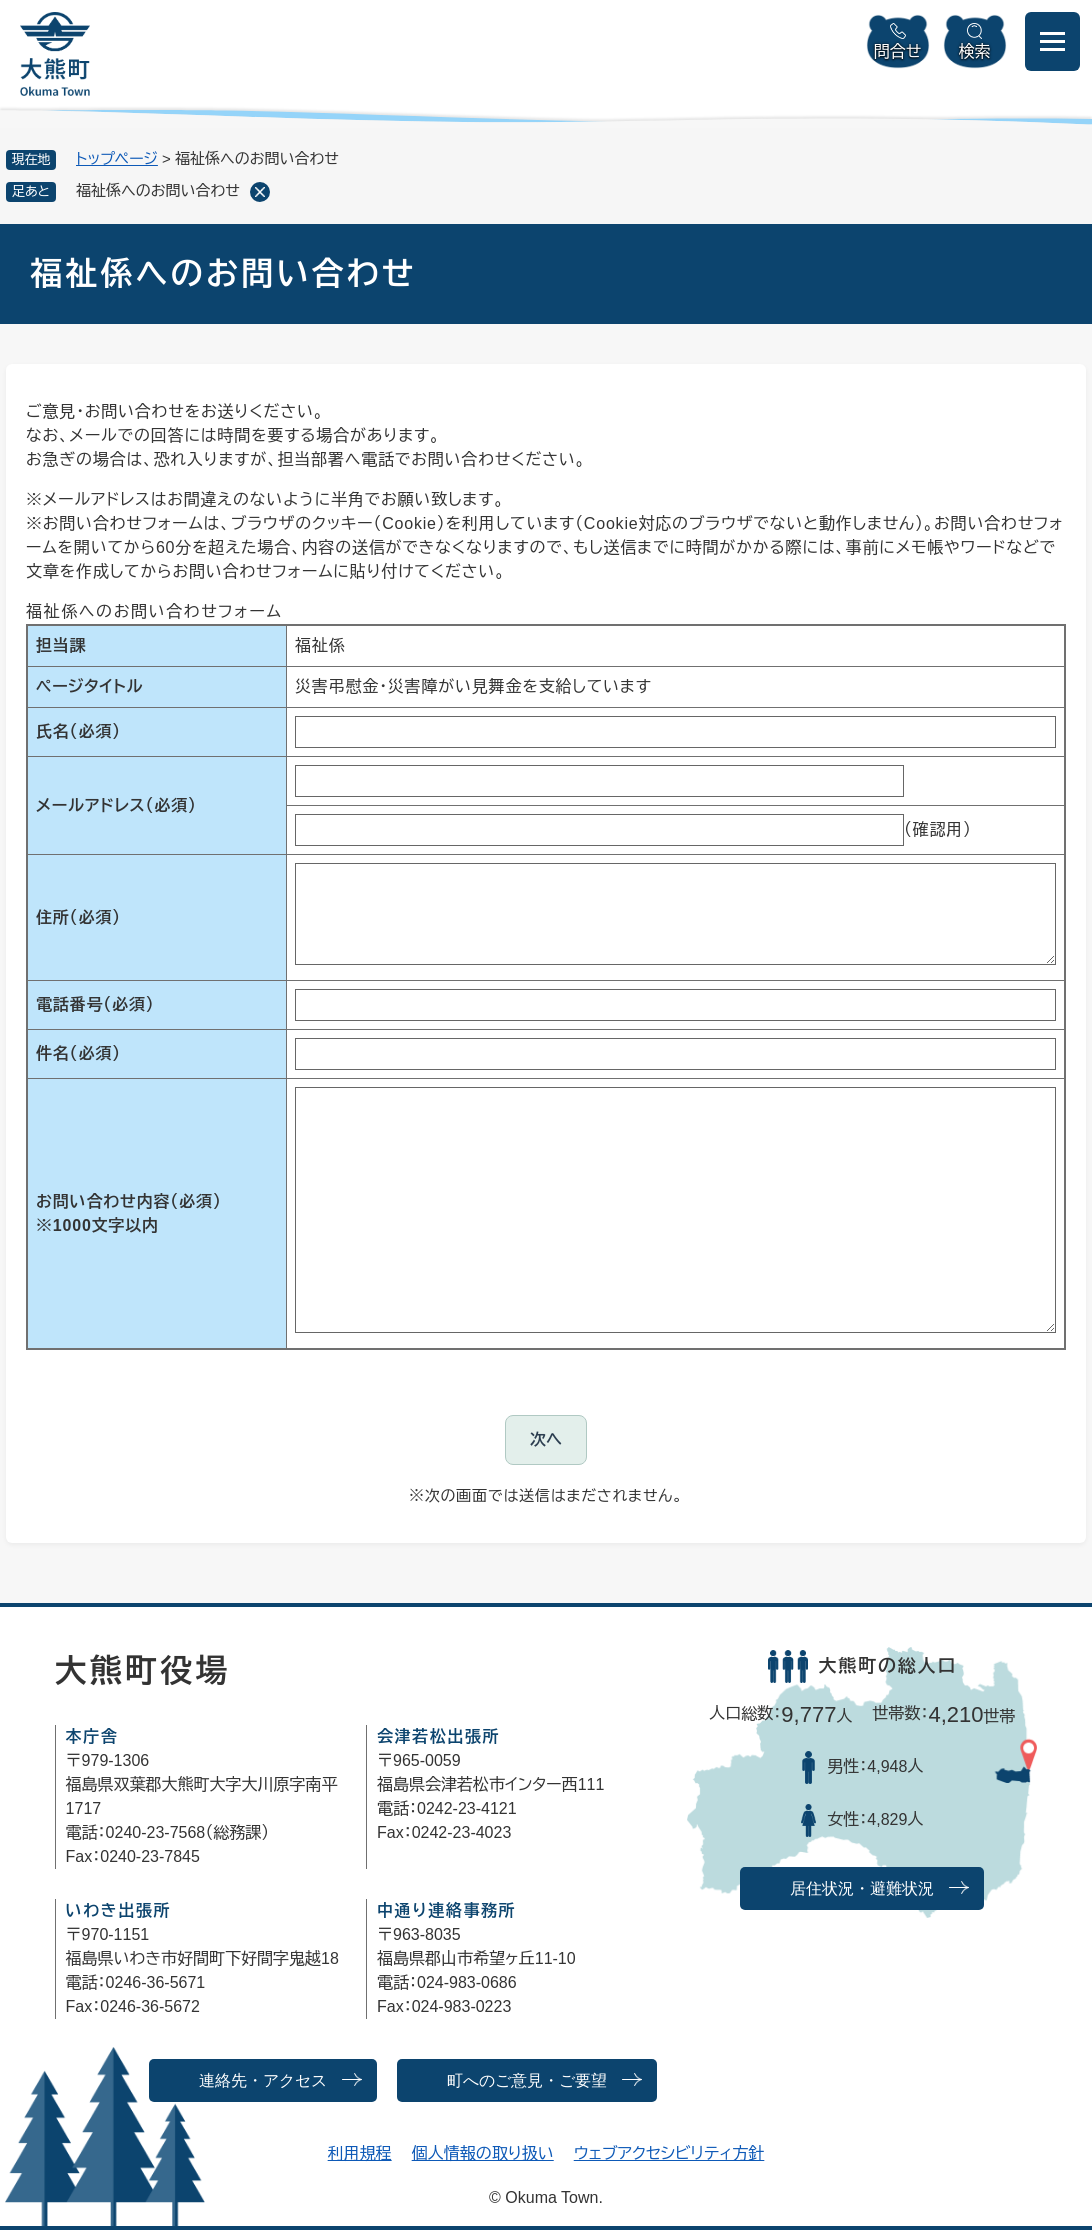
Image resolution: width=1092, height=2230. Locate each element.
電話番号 (95, 1004)
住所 (78, 917)
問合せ (898, 51)
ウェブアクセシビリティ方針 (669, 2153)
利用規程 (360, 2153)
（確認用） (938, 829)
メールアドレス (116, 805)
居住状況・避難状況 (862, 1888)
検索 (975, 51)
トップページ (117, 158)
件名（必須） (78, 1053)
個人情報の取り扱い (483, 2153)
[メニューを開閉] (1052, 41)
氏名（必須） (78, 731)
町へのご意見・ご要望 (527, 2080)
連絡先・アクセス (263, 2080)
